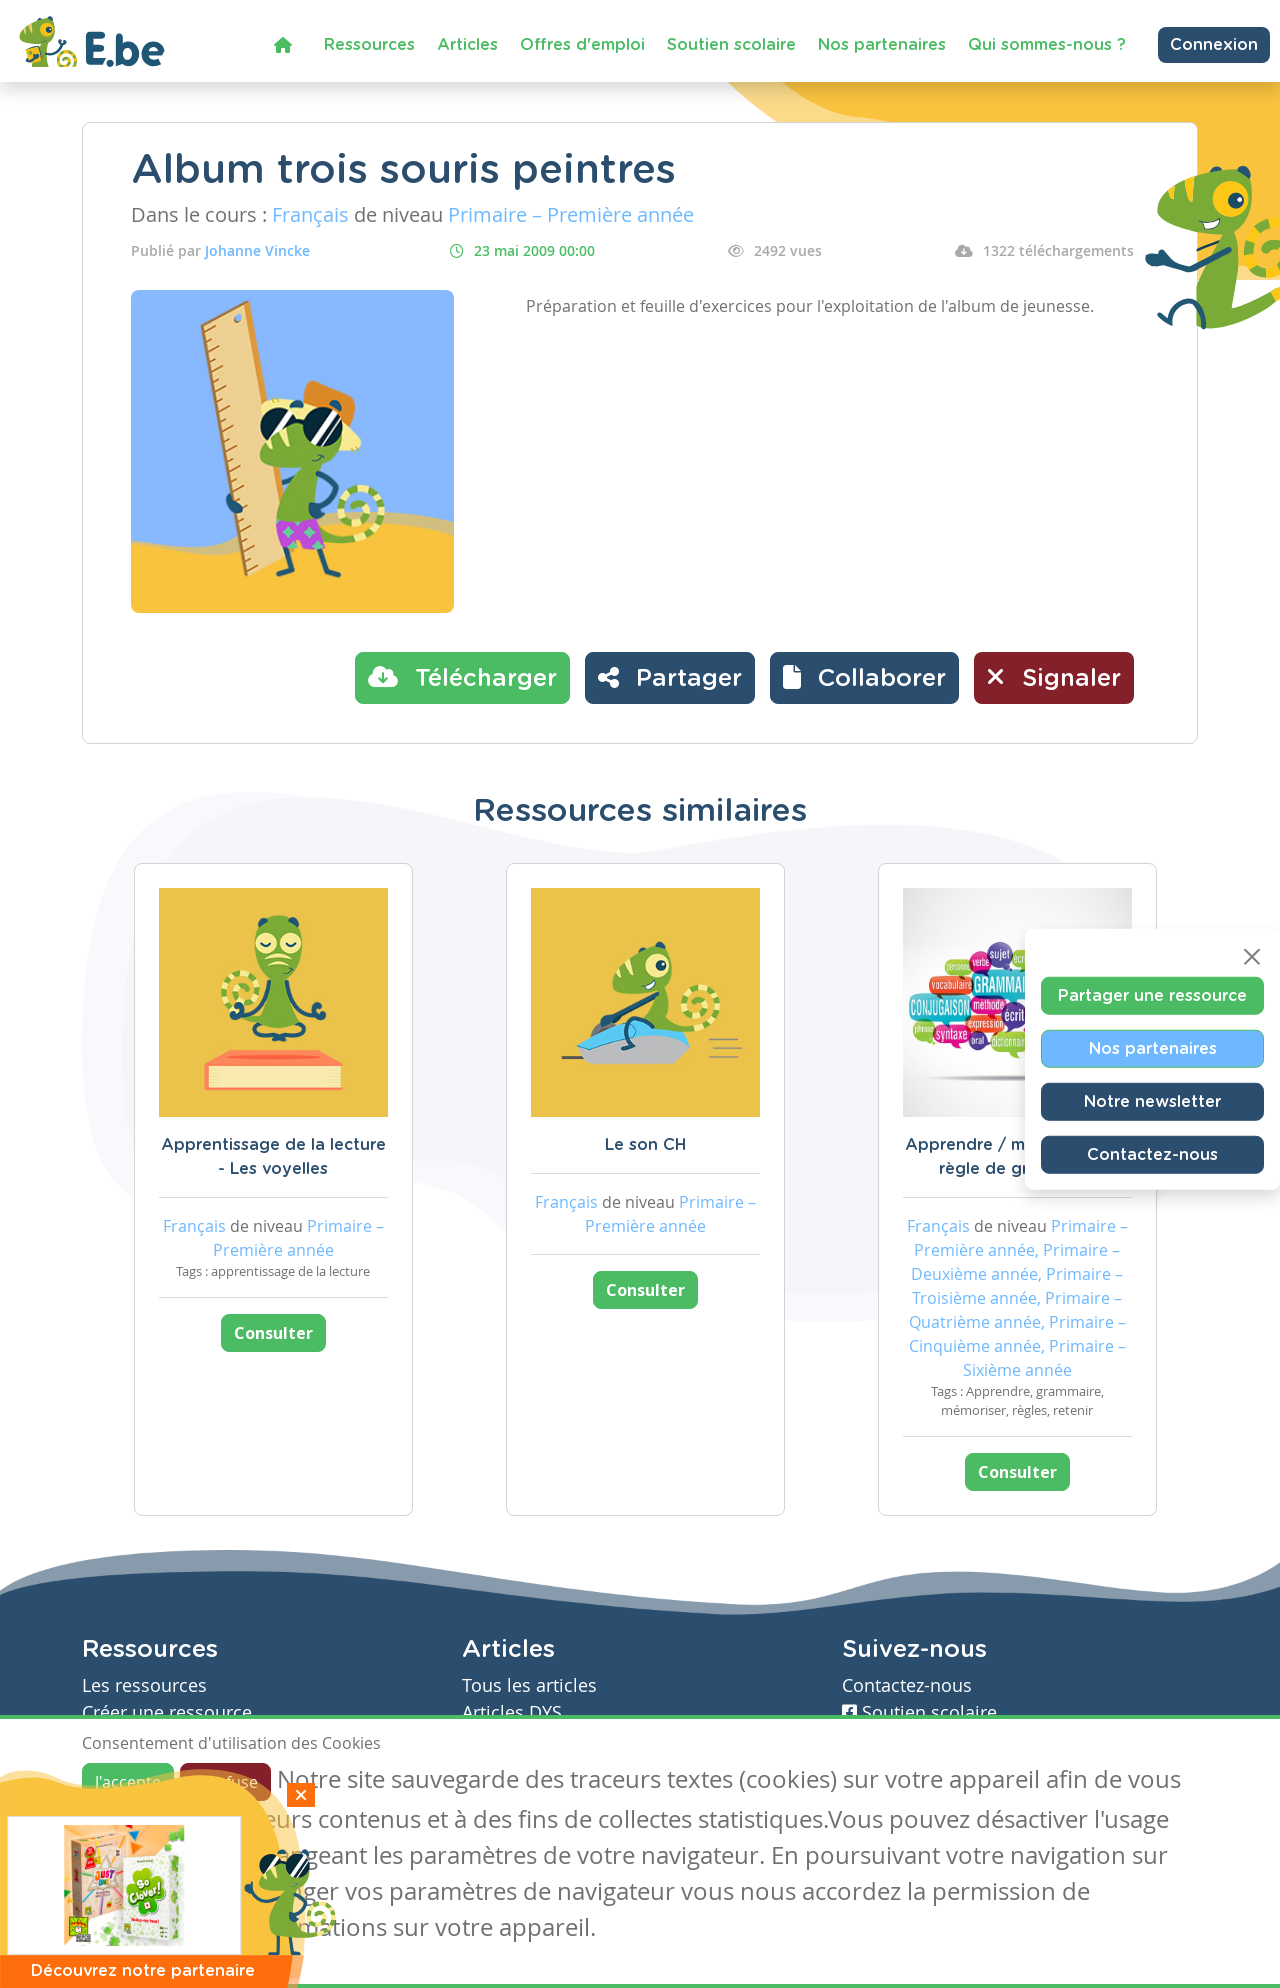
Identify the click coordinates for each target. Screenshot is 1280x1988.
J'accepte (128, 1782)
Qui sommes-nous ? (1047, 45)
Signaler (1054, 677)
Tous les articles (529, 1685)
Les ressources (144, 1685)
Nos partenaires (882, 45)
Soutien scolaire (731, 45)
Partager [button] (670, 677)
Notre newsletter (1152, 1102)
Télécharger (462, 677)
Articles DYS (512, 1712)
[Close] (1252, 957)
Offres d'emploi (582, 45)
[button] (864, 678)
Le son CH (645, 1145)
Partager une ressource (1152, 996)
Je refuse (225, 1782)
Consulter (273, 1333)
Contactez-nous (1152, 1155)
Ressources (369, 45)
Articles (467, 45)
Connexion (1214, 45)
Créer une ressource (167, 1712)
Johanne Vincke (257, 250)
